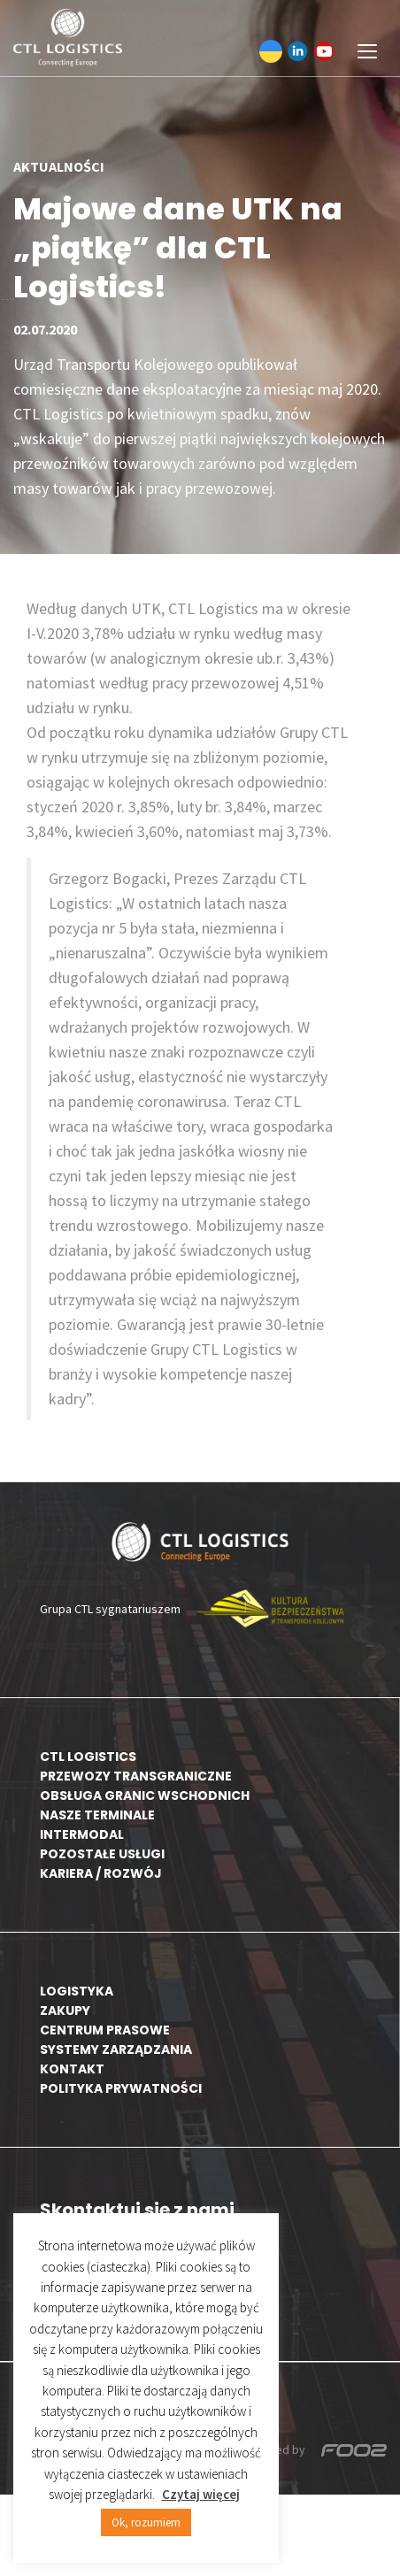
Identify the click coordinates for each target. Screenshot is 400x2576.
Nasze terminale (97, 1815)
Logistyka (76, 1991)
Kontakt (72, 2069)
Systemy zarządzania (116, 2049)
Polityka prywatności (121, 2088)
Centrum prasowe (105, 2030)
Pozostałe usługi (102, 1854)
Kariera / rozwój (101, 1873)
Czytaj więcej (201, 2494)
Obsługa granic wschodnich (145, 1795)
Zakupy (65, 2010)
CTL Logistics (88, 1756)
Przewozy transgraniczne (136, 1776)
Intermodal (82, 1834)
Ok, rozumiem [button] (146, 2522)
